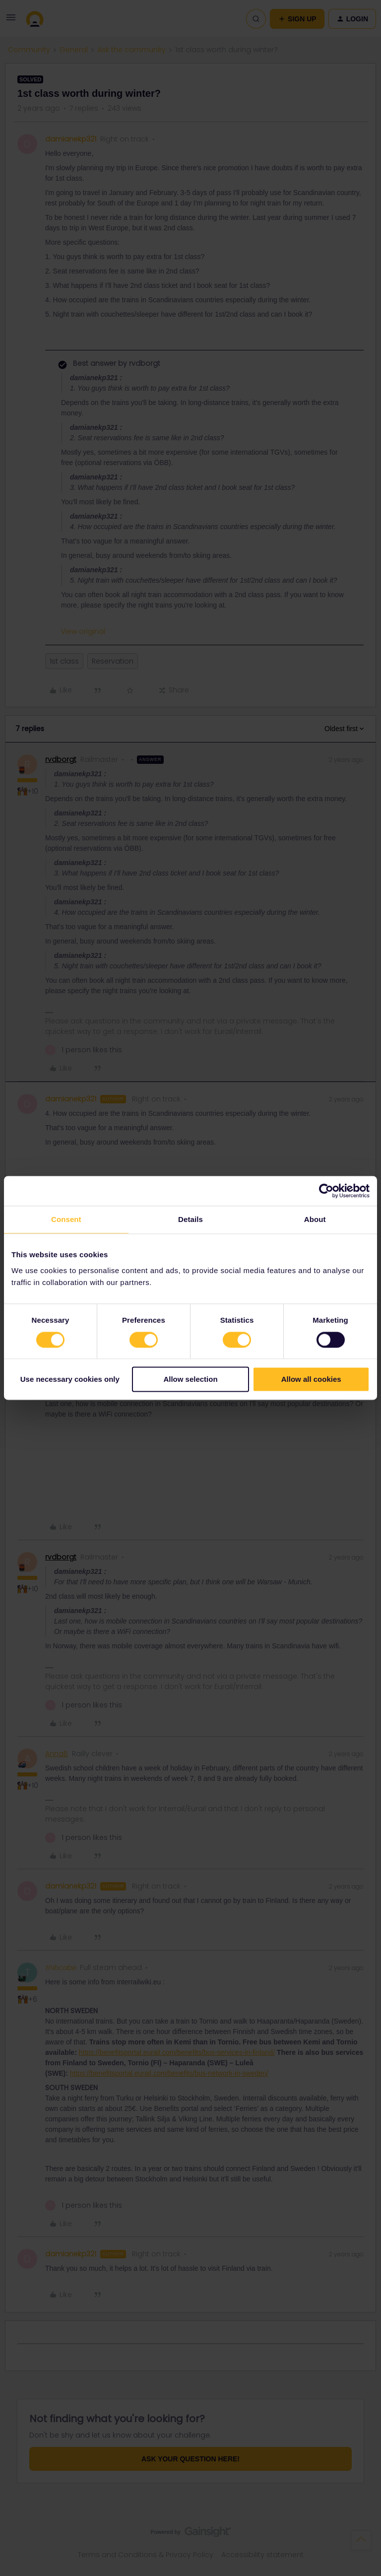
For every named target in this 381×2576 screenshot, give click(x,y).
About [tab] (315, 1219)
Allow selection (190, 1379)
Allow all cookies (311, 1379)
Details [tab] (190, 1219)
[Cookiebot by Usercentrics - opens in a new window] (326, 1190)
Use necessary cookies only (70, 1379)
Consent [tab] (66, 1219)
